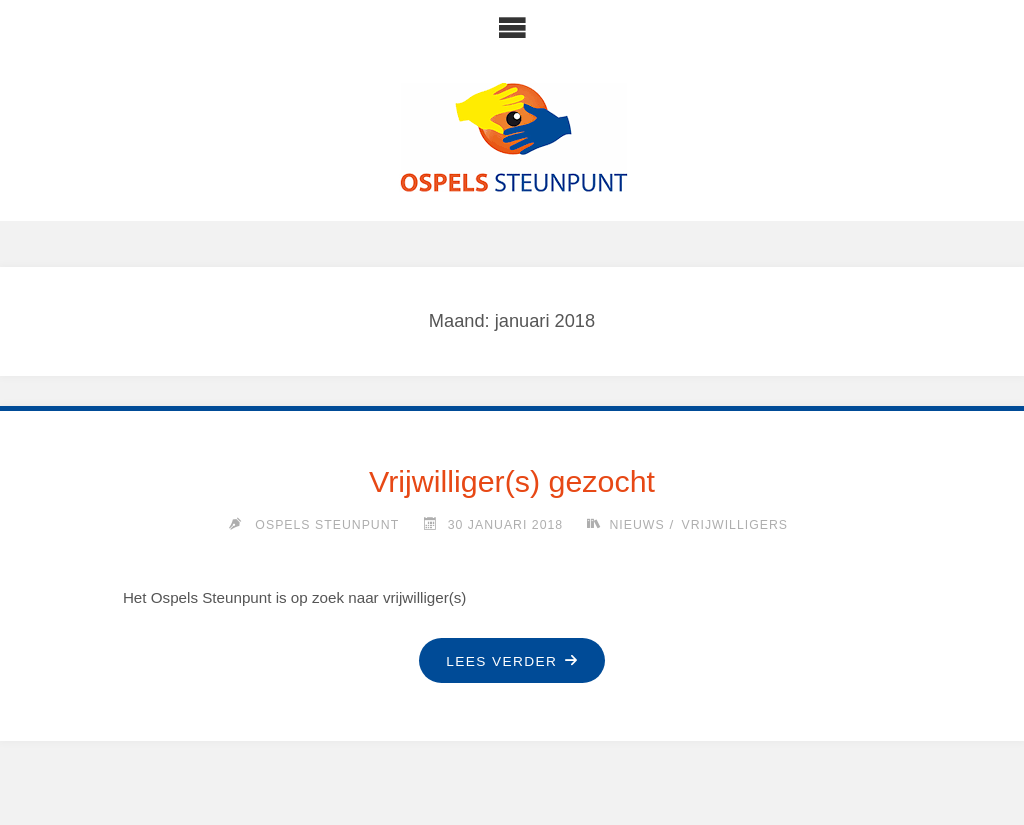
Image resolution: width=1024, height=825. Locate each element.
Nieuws (636, 525)
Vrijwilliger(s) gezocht (512, 481)
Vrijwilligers (734, 525)
